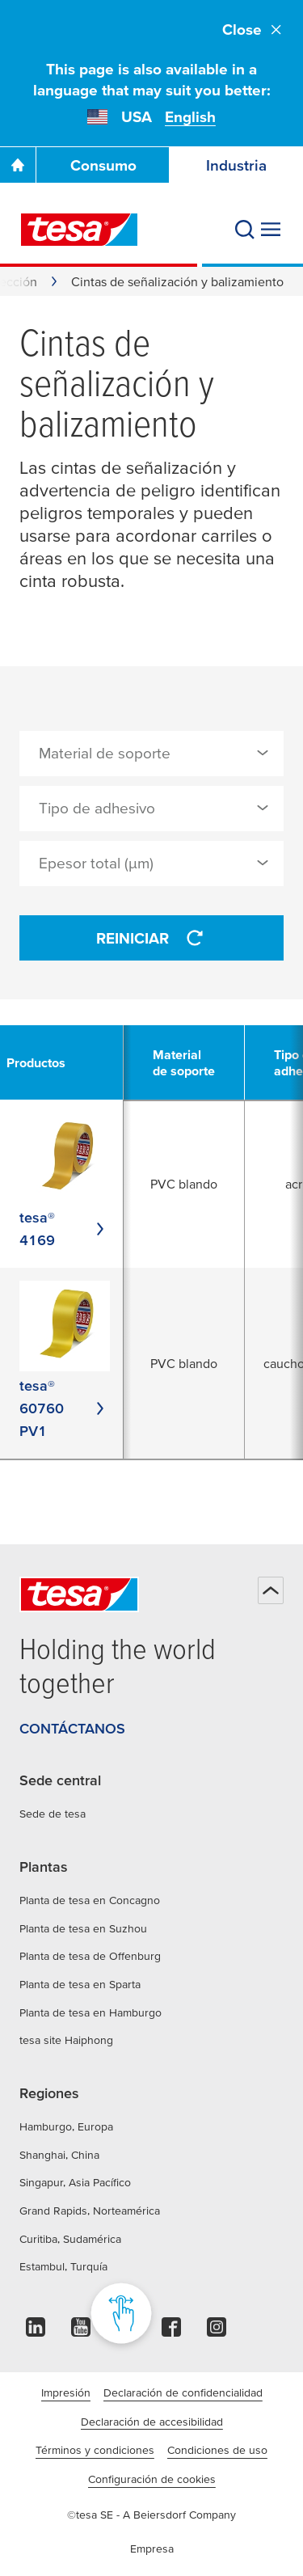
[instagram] (216, 2331)
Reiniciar (152, 938)
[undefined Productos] (45, 1062)
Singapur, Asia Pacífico (75, 2182)
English (190, 116)
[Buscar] (245, 230)
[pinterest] (126, 2331)
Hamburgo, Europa (66, 2126)
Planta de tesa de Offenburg (90, 1955)
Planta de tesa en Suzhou (83, 1928)
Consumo (103, 165)
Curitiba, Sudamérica (70, 2238)
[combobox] (151, 753)
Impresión (65, 2392)
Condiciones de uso (217, 2449)
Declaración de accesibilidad (152, 2421)
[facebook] (171, 2331)
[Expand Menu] (271, 230)
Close (253, 29)
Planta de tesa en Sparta (80, 1984)
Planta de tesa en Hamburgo (90, 2012)
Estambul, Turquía (63, 2266)
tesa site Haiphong (66, 2039)
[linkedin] (35, 2331)
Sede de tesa (52, 1813)
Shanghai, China (59, 2154)
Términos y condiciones (95, 2449)
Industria (236, 165)
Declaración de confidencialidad (183, 2392)
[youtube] (81, 2331)
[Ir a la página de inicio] (18, 165)
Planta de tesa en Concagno (89, 1900)
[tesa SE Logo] (79, 229)
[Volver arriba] (271, 1590)
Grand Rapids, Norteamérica (89, 2210)
